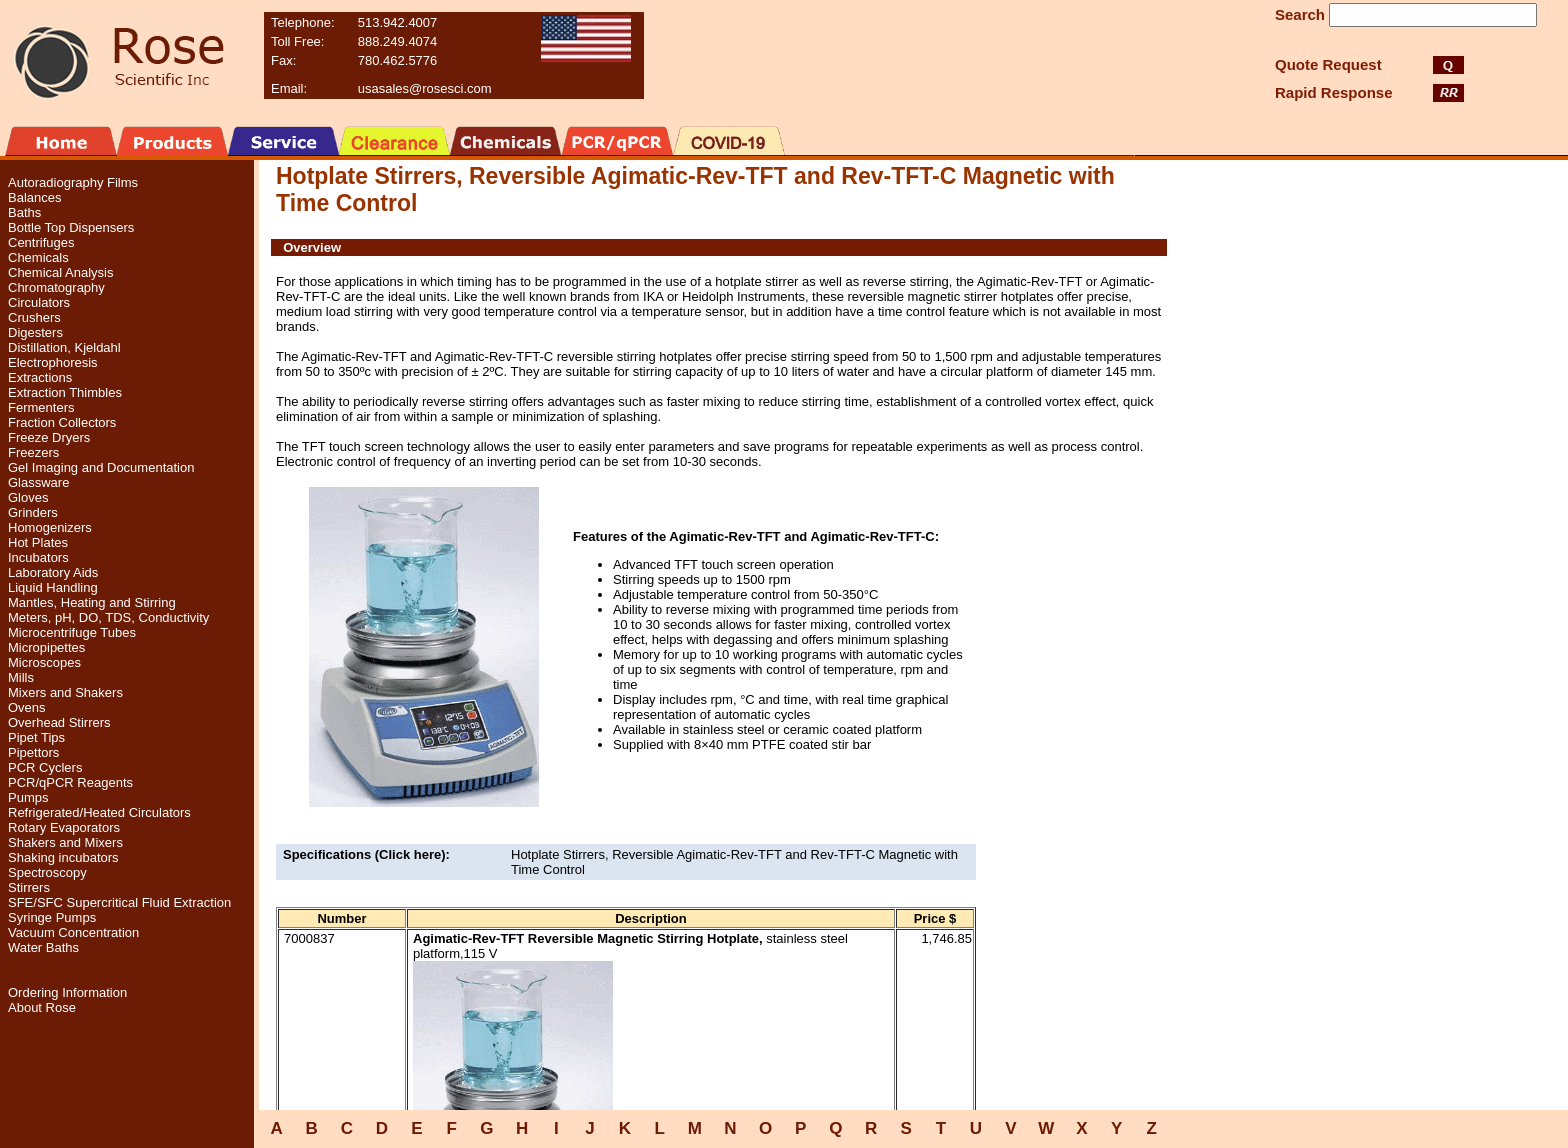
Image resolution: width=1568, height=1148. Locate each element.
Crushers (34, 317)
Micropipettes (46, 647)
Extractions (40, 377)
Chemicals (38, 257)
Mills (21, 677)
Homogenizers (50, 527)
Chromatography (56, 287)
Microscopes (44, 662)
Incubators (38, 557)
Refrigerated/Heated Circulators (99, 812)
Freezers (33, 452)
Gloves (28, 497)
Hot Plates (38, 542)
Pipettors (33, 752)
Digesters (35, 332)
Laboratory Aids (53, 572)
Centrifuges (41, 242)
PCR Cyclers (45, 767)
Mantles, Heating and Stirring (92, 602)
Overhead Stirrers (59, 722)
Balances (34, 197)
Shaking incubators (63, 857)
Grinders (33, 512)
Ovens (27, 707)
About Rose (42, 1007)
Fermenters (41, 407)
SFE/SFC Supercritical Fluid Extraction (119, 902)
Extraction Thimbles (65, 392)
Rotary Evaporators (64, 827)
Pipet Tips (36, 737)
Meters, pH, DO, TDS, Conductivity (108, 617)
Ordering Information (67, 992)
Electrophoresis (53, 362)
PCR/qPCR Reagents (70, 782)
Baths (24, 212)
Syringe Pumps (52, 917)
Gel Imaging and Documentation (101, 467)
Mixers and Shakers (65, 692)
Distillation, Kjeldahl (64, 347)
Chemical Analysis (61, 272)
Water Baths (43, 947)
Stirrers (29, 887)
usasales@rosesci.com (425, 88)
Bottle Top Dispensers (71, 227)
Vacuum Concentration (73, 932)
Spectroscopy (47, 872)
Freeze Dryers (49, 437)
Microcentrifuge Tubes (72, 632)
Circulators (39, 302)
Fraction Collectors (62, 422)
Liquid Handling (53, 587)
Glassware (38, 482)
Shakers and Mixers (65, 842)
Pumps (28, 797)
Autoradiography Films (73, 182)
